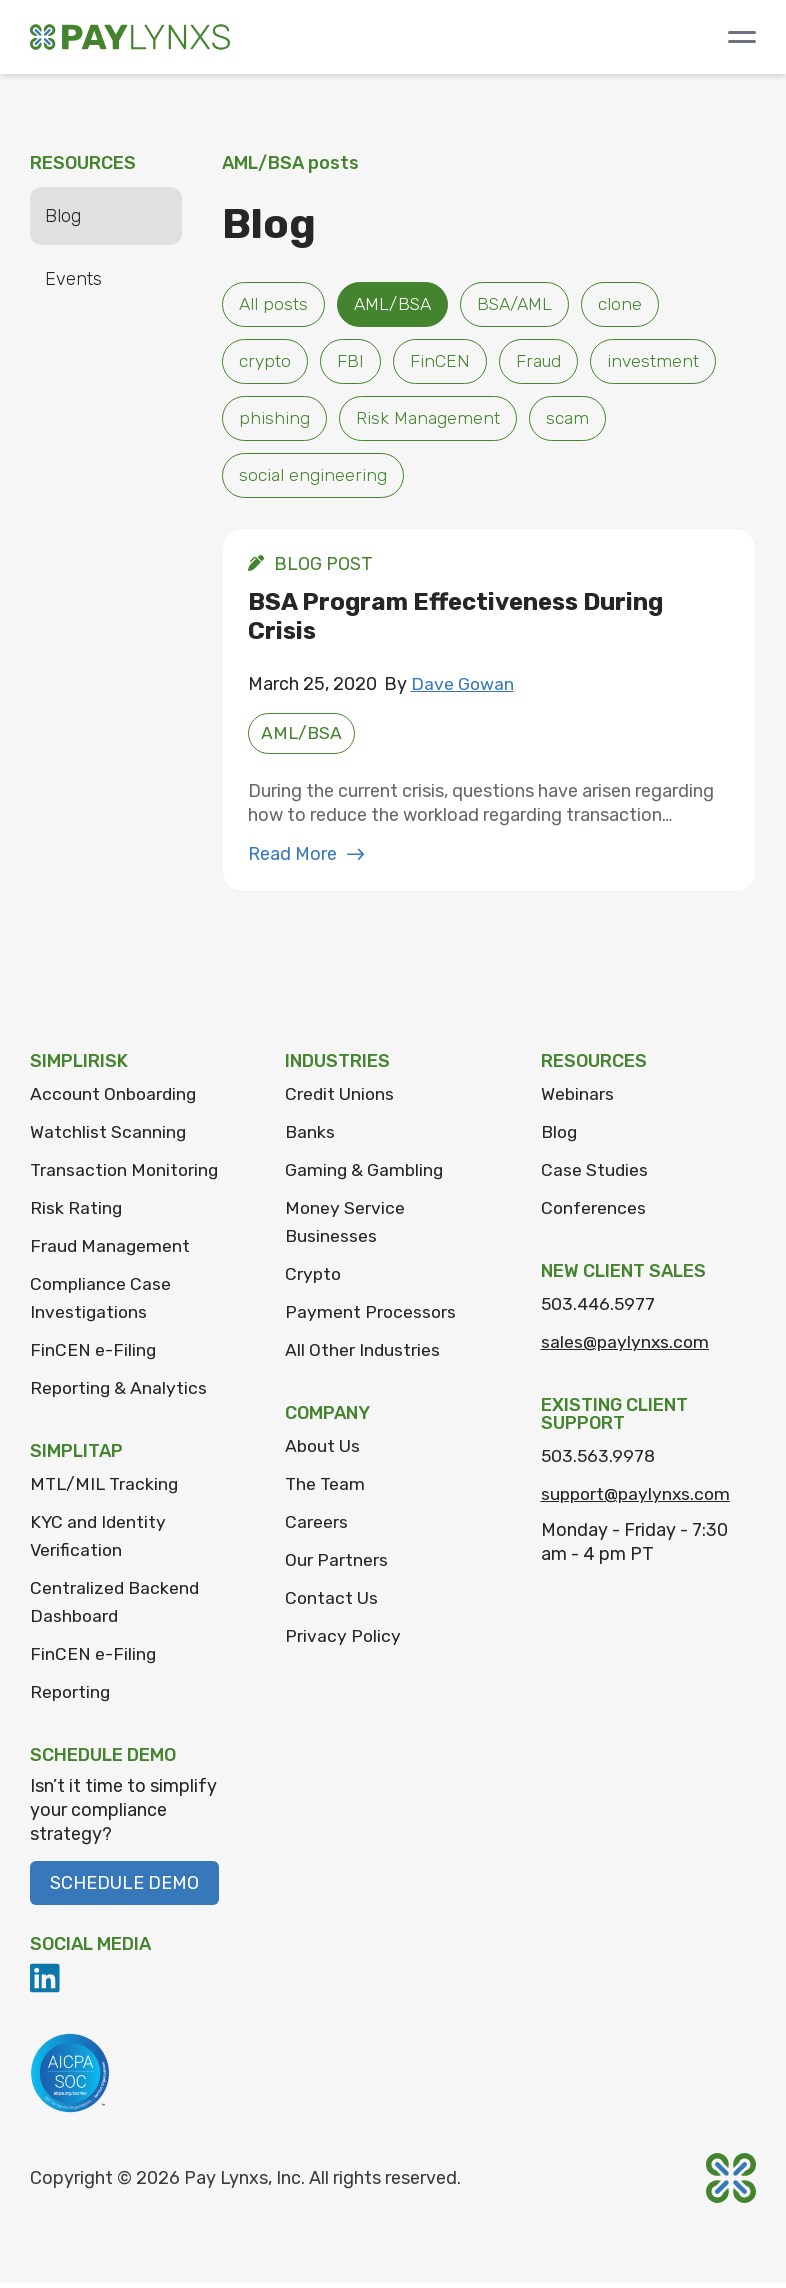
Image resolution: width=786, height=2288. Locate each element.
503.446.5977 (600, 1309)
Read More (306, 859)
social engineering (313, 479)
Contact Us (332, 1603)
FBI (351, 363)
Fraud (540, 363)
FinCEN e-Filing (93, 1355)
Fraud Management (111, 1251)
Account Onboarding (115, 1099)
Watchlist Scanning (108, 1137)
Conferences (594, 1213)
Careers (316, 1527)
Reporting (71, 1697)
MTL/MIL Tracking (107, 1489)
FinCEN (441, 363)
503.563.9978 (599, 1461)
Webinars (578, 1099)
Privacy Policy (343, 1641)
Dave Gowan (463, 688)
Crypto (314, 1279)
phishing (274, 421)
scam (569, 421)
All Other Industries (363, 1355)
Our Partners (336, 1565)
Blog (63, 216)
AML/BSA (396, 305)
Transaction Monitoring (126, 1175)
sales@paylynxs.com (627, 1347)
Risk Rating (76, 1213)
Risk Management (429, 421)
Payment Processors (371, 1317)
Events (73, 279)
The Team (326, 1489)
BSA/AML (523, 305)
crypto (265, 363)
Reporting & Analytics (120, 1393)
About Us (323, 1451)
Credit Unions (340, 1099)
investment (656, 363)
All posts (274, 305)
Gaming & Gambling (365, 1175)
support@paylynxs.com (639, 1499)
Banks (310, 1137)
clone (631, 305)
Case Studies (595, 1175)
